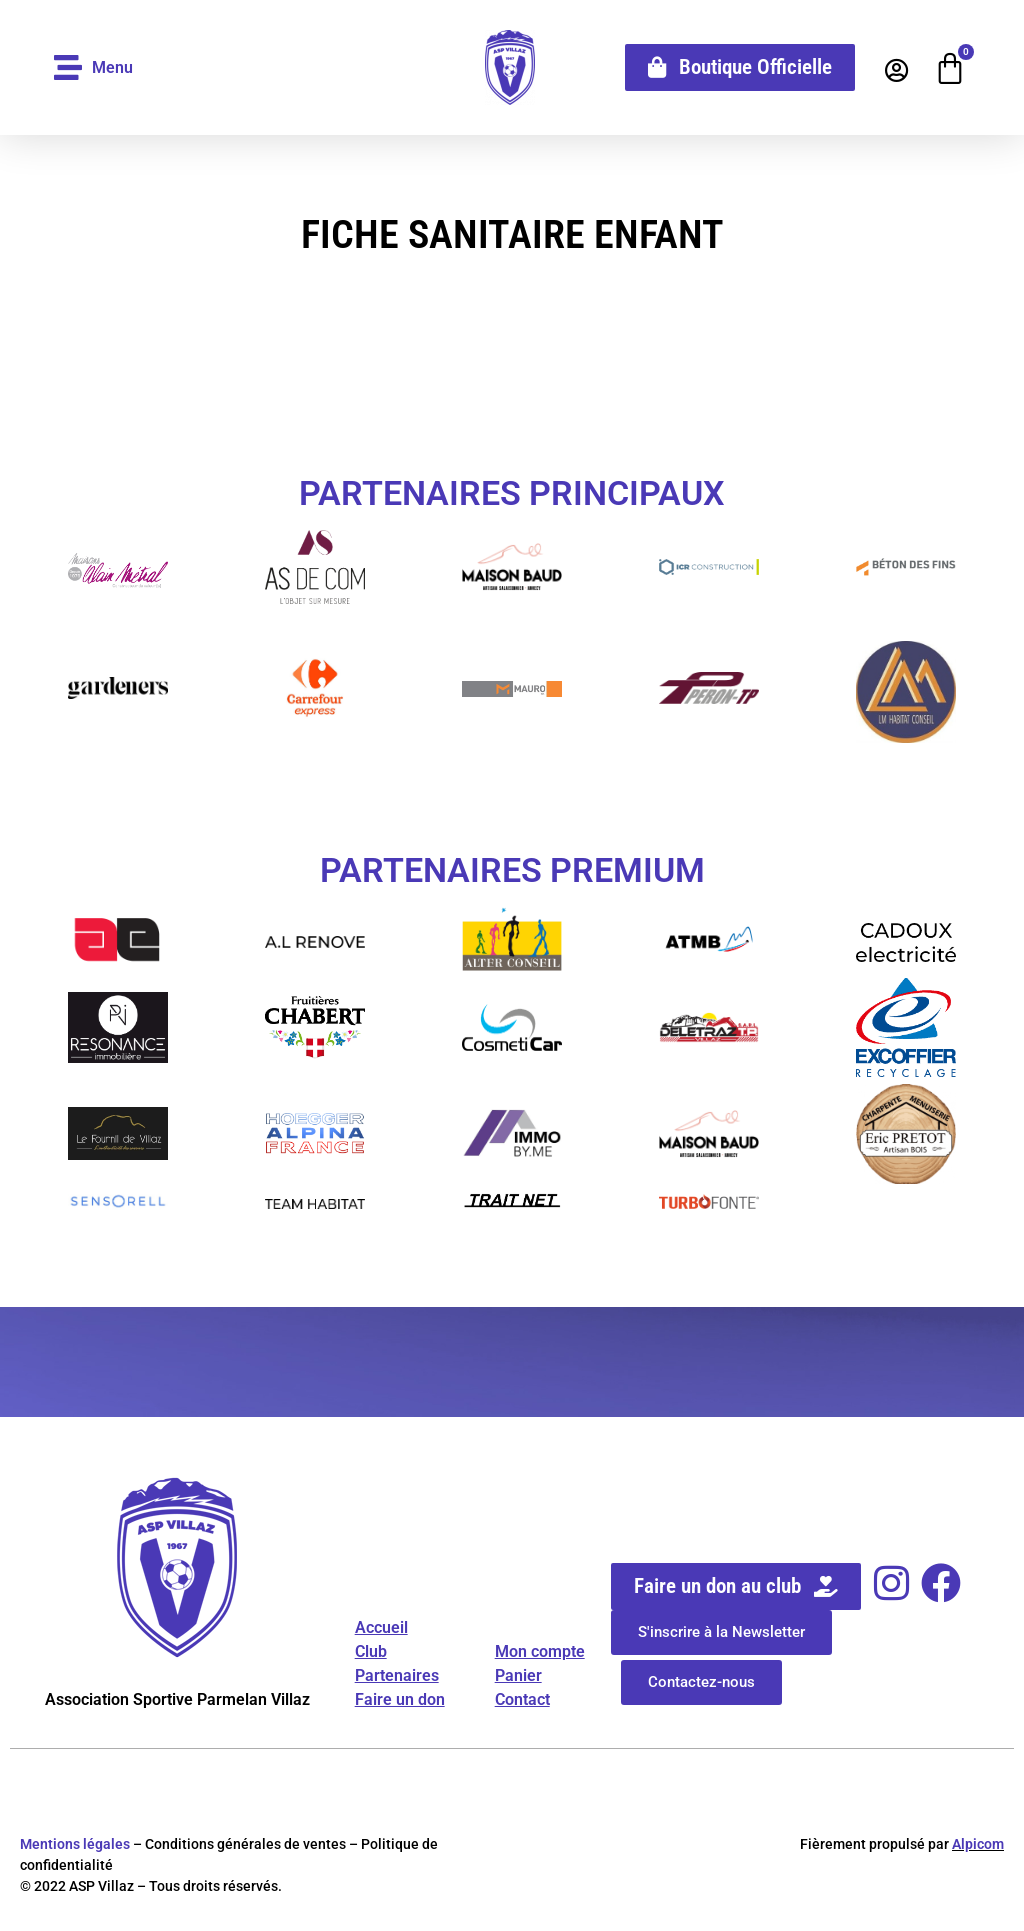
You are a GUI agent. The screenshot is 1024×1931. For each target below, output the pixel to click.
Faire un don (400, 1699)
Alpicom (978, 1844)
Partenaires (397, 1675)
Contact (522, 1699)
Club (371, 1651)
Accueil (381, 1627)
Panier (518, 1675)
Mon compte (540, 1651)
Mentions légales (75, 1844)
